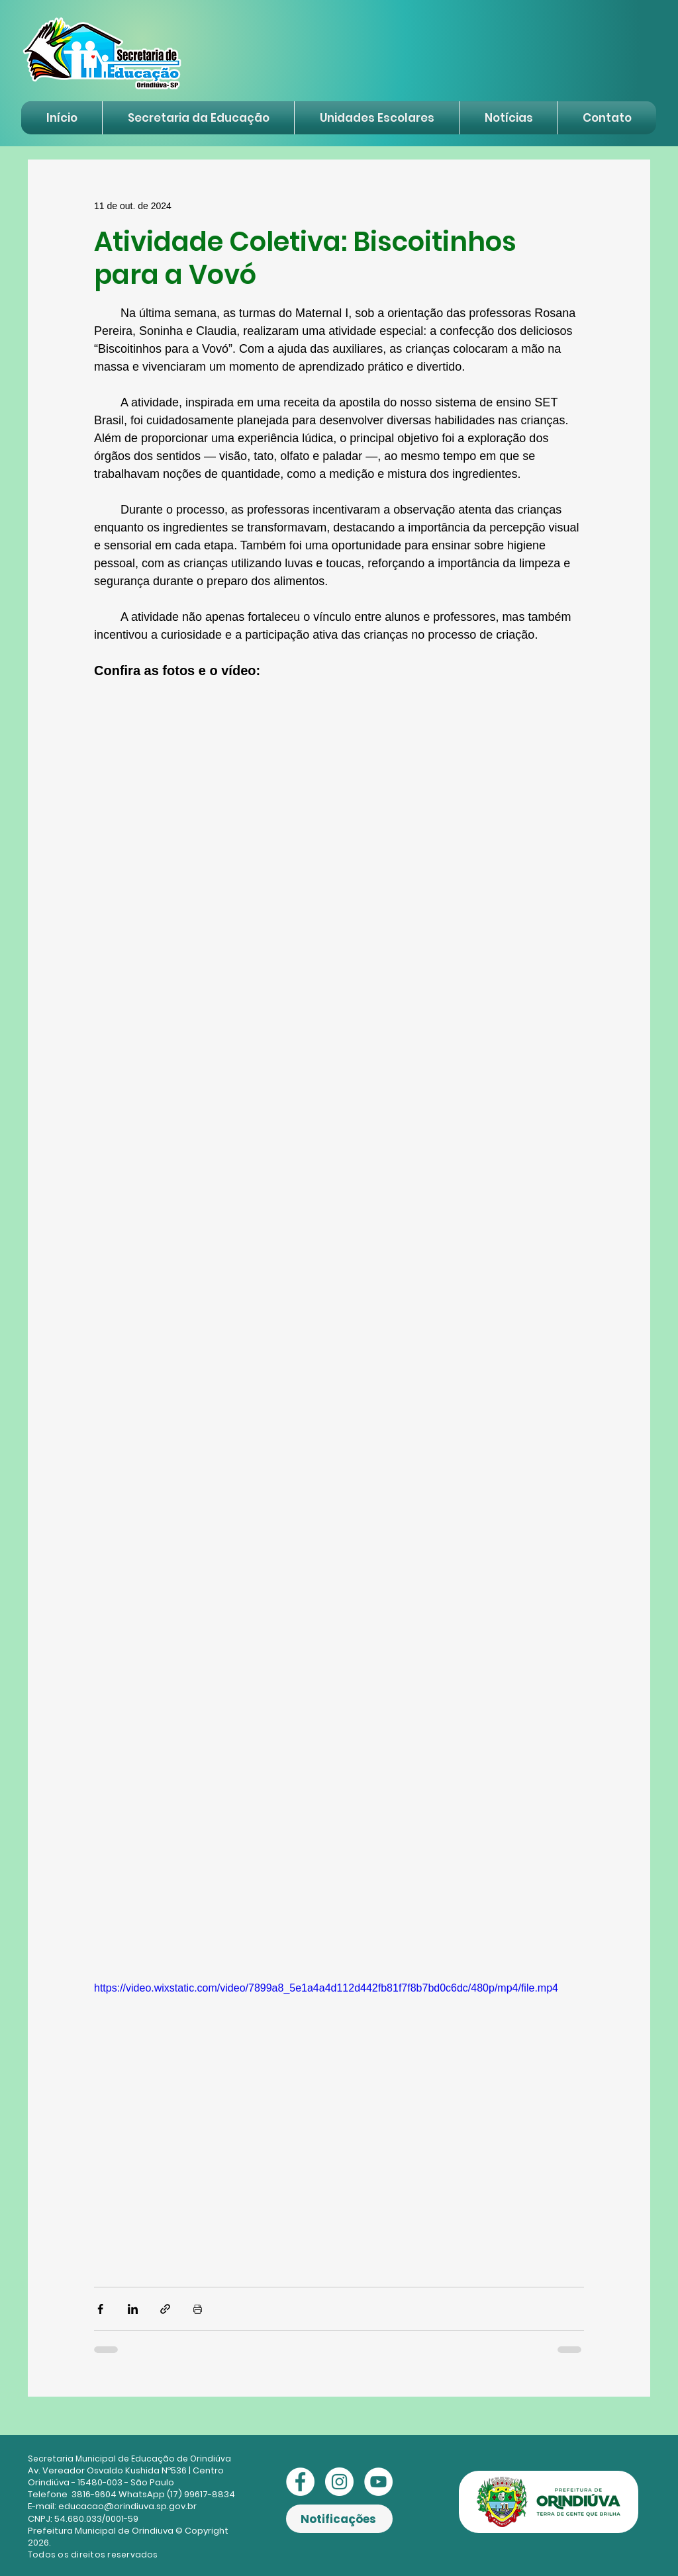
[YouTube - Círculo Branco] (378, 2481)
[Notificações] (339, 2519)
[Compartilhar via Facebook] (100, 2309)
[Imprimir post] (197, 2309)
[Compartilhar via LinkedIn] (132, 2309)
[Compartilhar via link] (165, 2309)
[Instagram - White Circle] (339, 2481)
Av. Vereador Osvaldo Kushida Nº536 (107, 2470)
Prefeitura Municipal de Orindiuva (100, 2530)
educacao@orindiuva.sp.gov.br (127, 2506)
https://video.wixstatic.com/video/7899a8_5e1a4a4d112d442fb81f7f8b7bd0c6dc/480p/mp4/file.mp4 (326, 1988)
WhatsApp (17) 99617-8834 (177, 2494)
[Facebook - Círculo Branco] (300, 2481)
